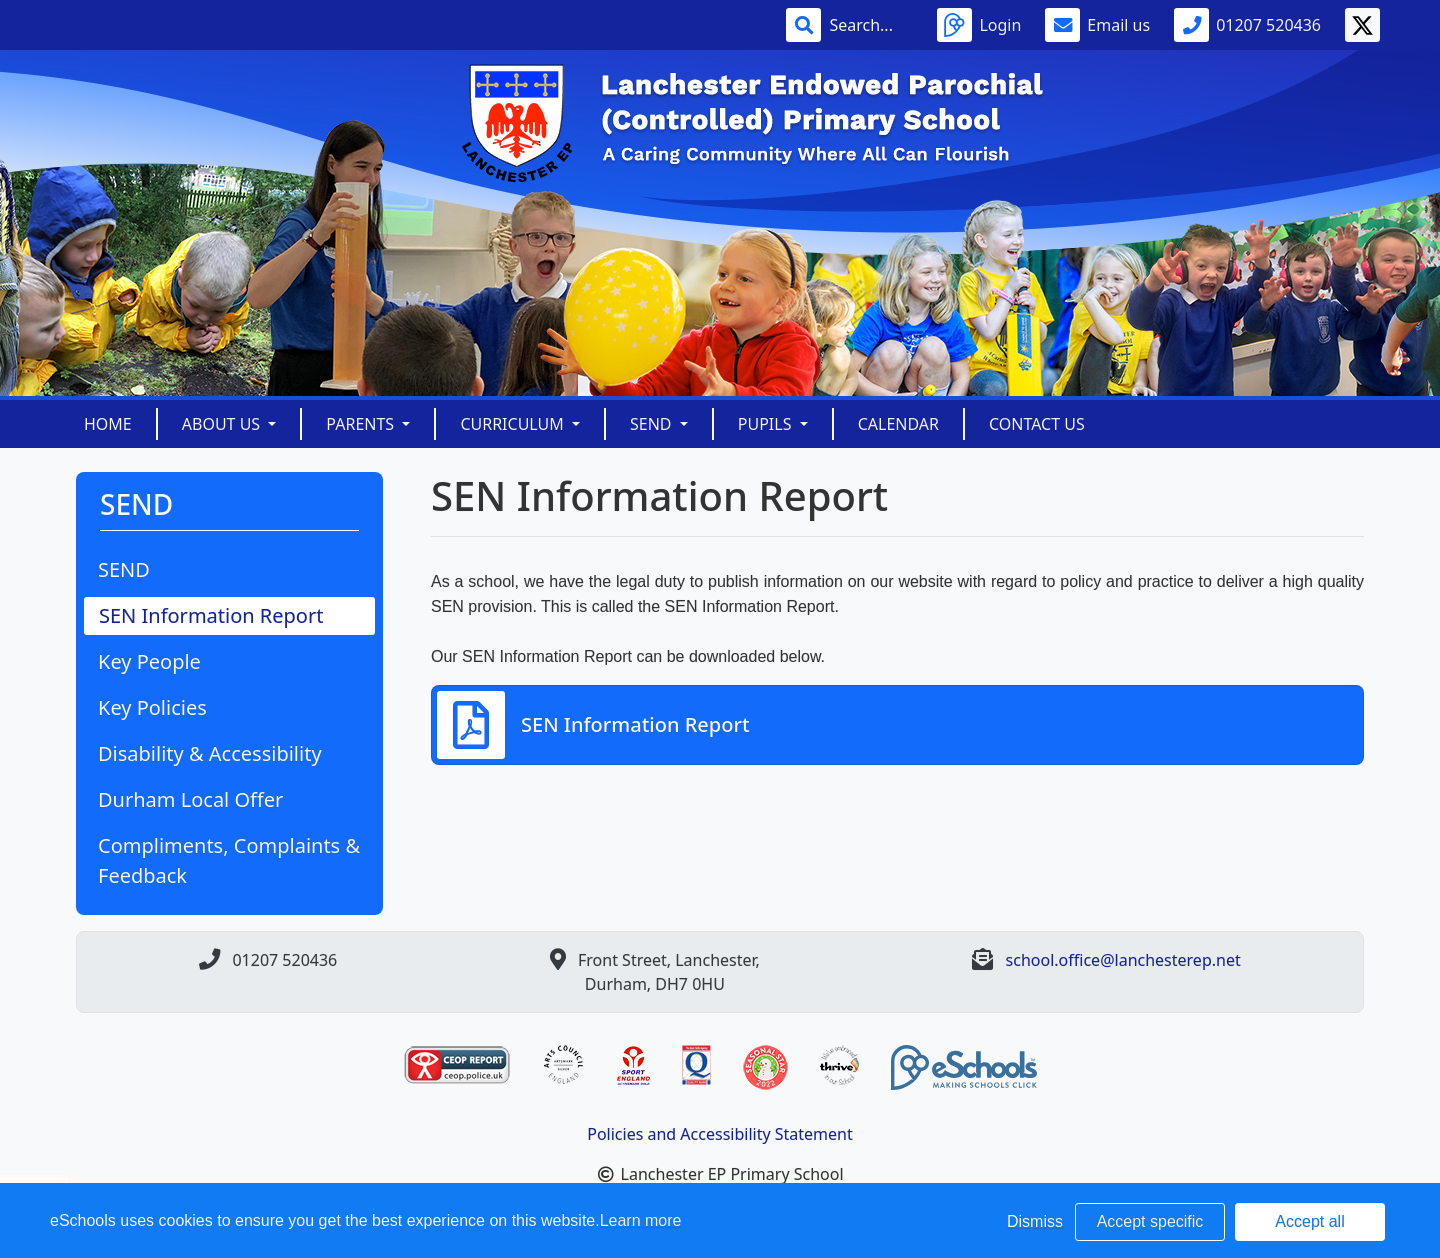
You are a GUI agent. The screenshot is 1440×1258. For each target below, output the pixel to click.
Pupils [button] (767, 424)
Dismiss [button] (1035, 1221)
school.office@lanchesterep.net (1123, 960)
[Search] (871, 25)
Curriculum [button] (514, 424)
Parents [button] (362, 424)
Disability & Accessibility (210, 753)
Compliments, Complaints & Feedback (229, 860)
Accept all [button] (1309, 1221)
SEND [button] (653, 424)
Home (108, 424)
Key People (149, 661)
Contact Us (1037, 424)
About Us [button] (223, 424)
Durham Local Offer (190, 799)
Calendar (898, 424)
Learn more (641, 1220)
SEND (124, 569)
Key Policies (152, 707)
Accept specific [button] (1150, 1221)
